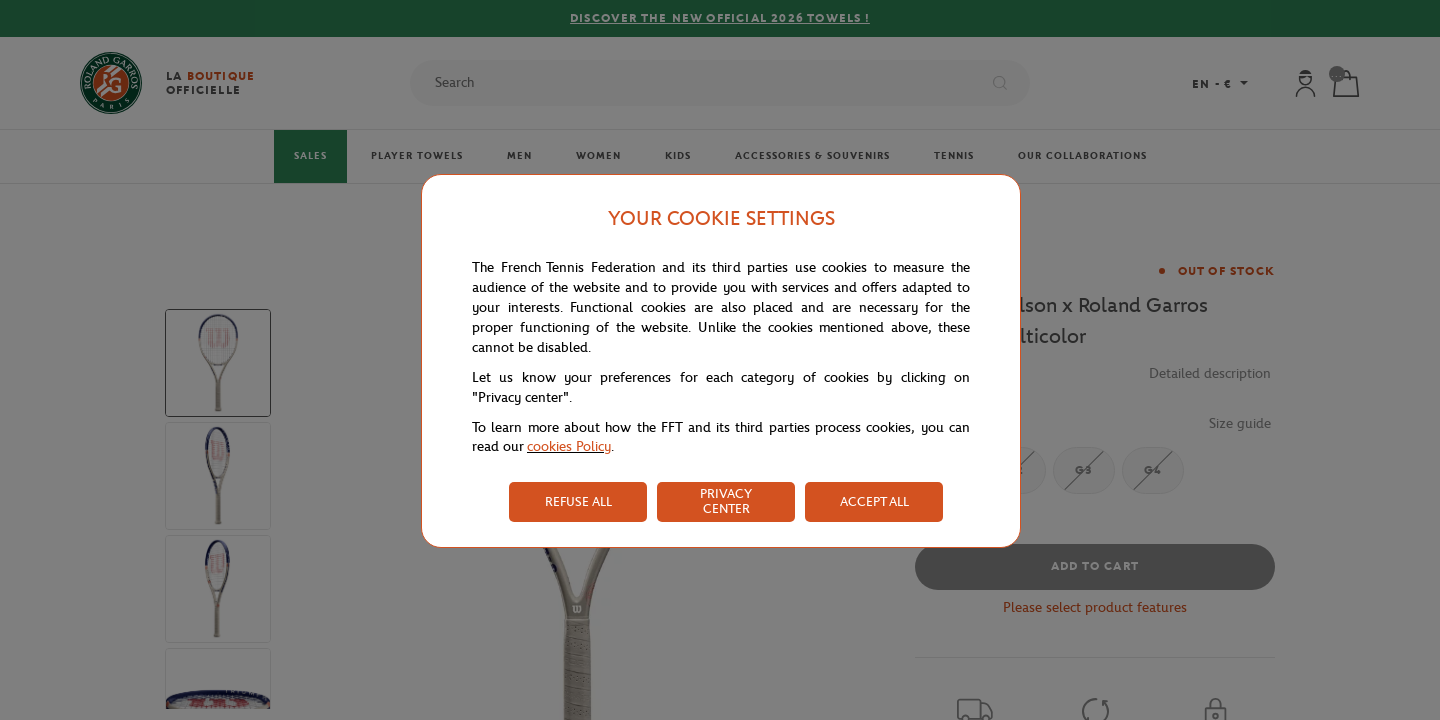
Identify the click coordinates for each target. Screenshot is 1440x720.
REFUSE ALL (578, 501)
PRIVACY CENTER (726, 501)
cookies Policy (569, 446)
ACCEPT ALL (874, 501)
